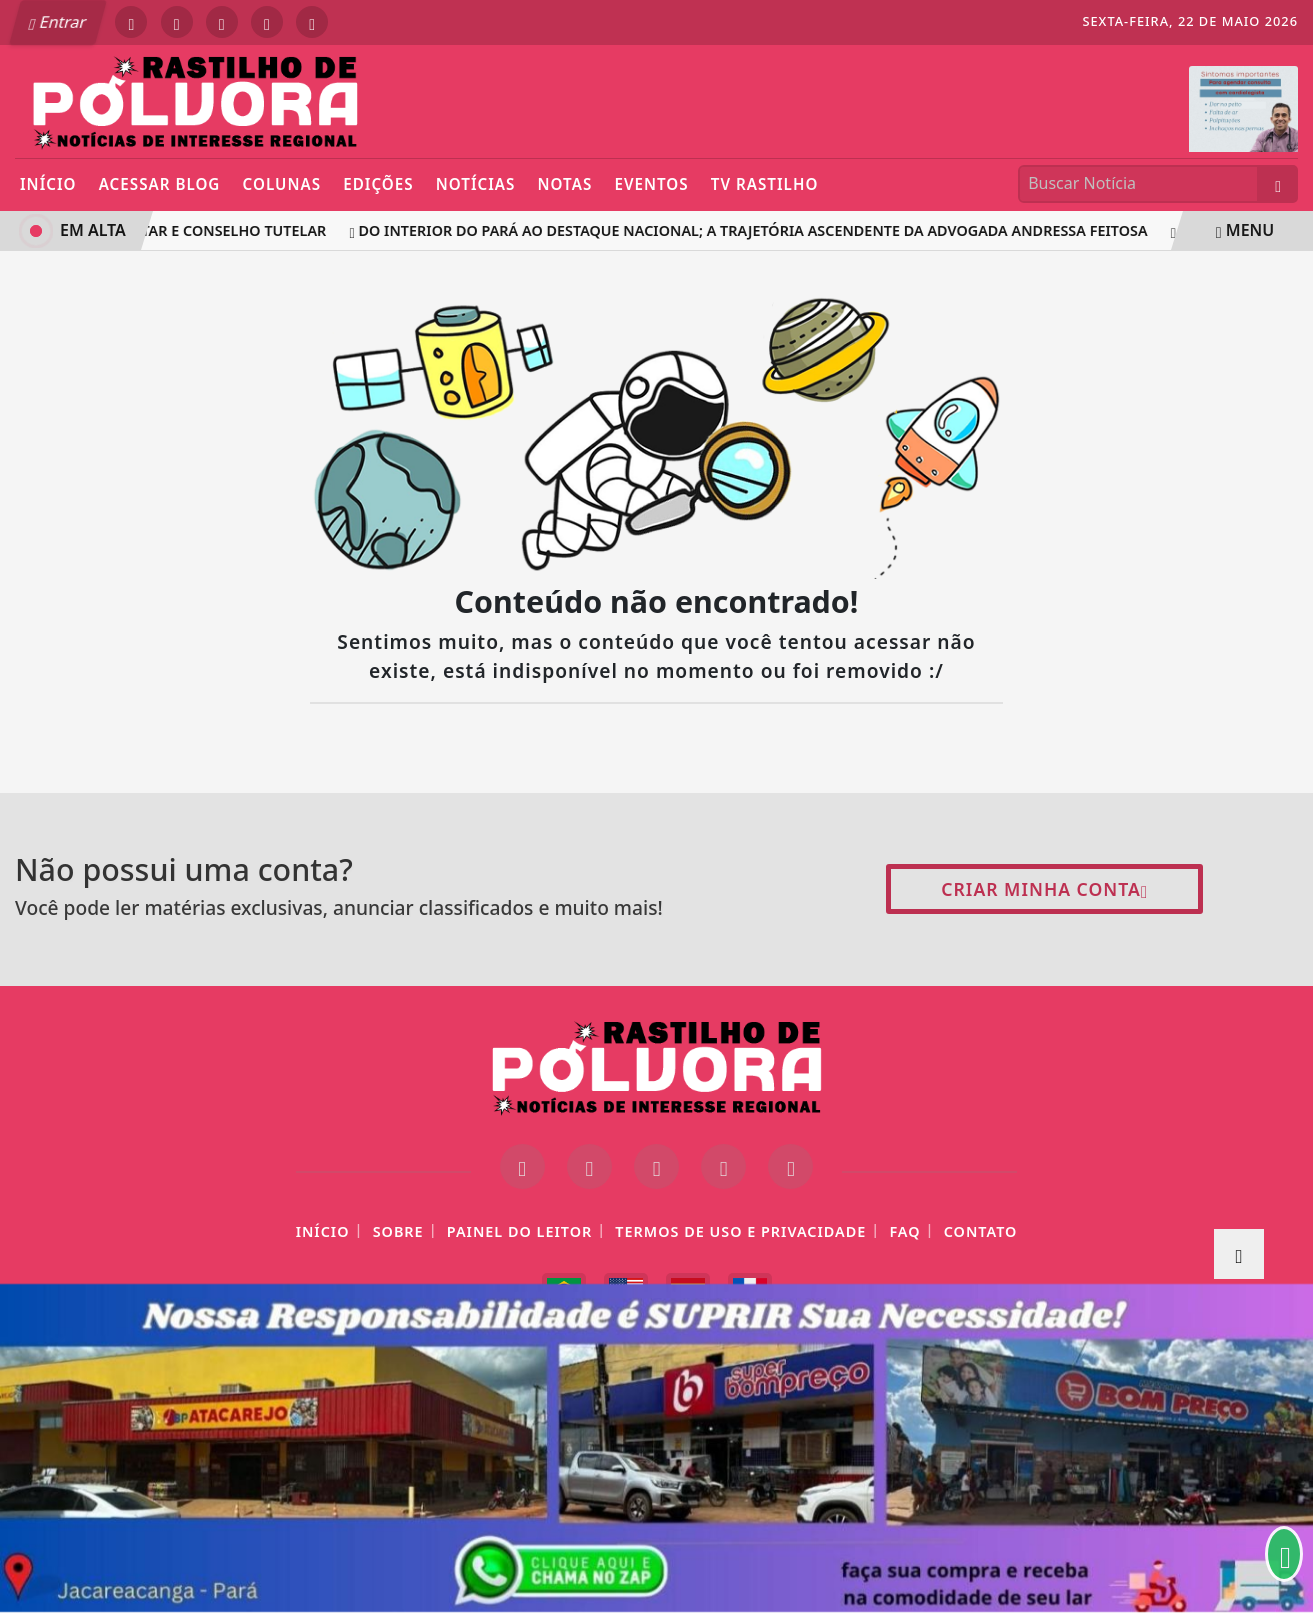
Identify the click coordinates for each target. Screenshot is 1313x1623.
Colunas (282, 184)
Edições (378, 184)
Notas (565, 184)
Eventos (651, 184)
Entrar (58, 22)
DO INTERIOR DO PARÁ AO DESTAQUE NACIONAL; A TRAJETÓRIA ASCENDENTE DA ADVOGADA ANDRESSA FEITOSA (752, 230)
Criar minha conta (1044, 889)
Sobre (398, 1231)
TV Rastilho (765, 184)
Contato (981, 1231)
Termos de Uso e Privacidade (740, 1231)
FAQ (904, 1231)
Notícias (476, 184)
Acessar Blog (160, 184)
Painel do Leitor (519, 1231)
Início (48, 184)
